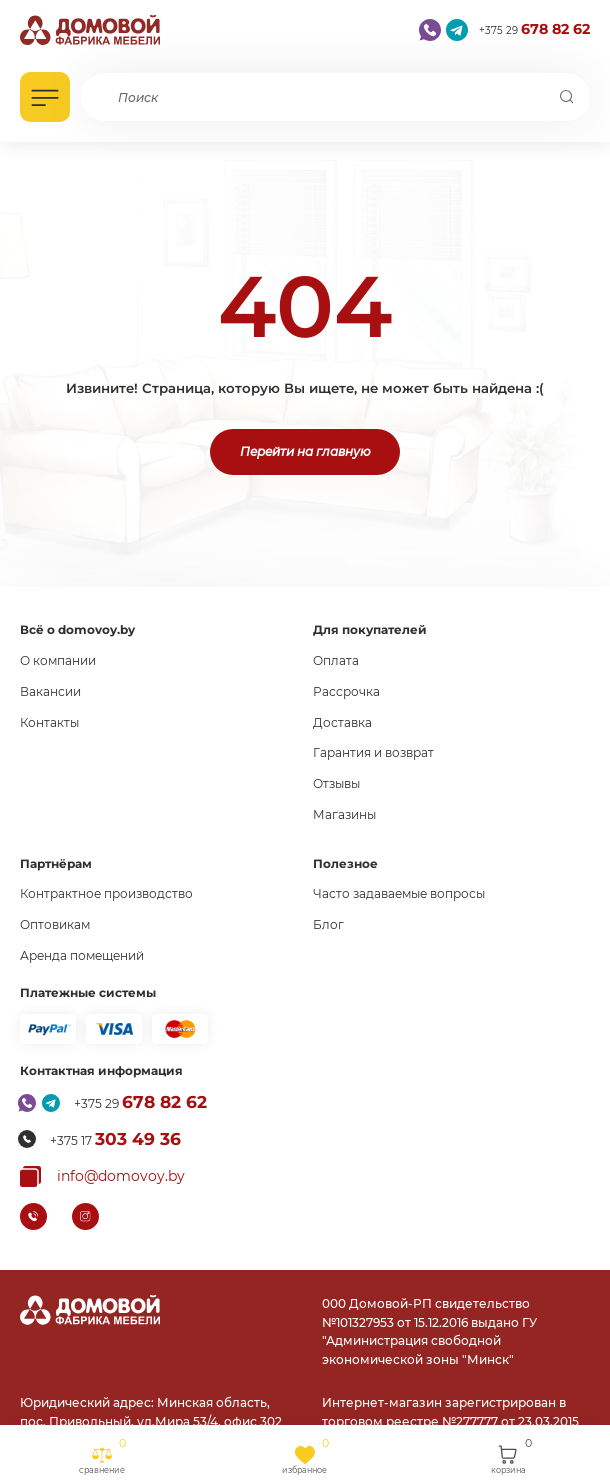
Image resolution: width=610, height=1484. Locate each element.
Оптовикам (55, 924)
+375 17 (115, 1139)
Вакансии (50, 691)
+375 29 (534, 29)
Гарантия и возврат (373, 752)
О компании (58, 660)
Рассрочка (346, 691)
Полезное (345, 863)
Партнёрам (56, 863)
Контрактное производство (106, 893)
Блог (328, 924)
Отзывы (336, 783)
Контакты (49, 722)
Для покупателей (370, 629)
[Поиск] (566, 97)
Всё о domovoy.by (77, 629)
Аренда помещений (82, 955)
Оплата (336, 660)
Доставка (342, 722)
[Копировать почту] (102, 1176)
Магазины (344, 814)
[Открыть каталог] (45, 97)
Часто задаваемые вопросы (399, 893)
